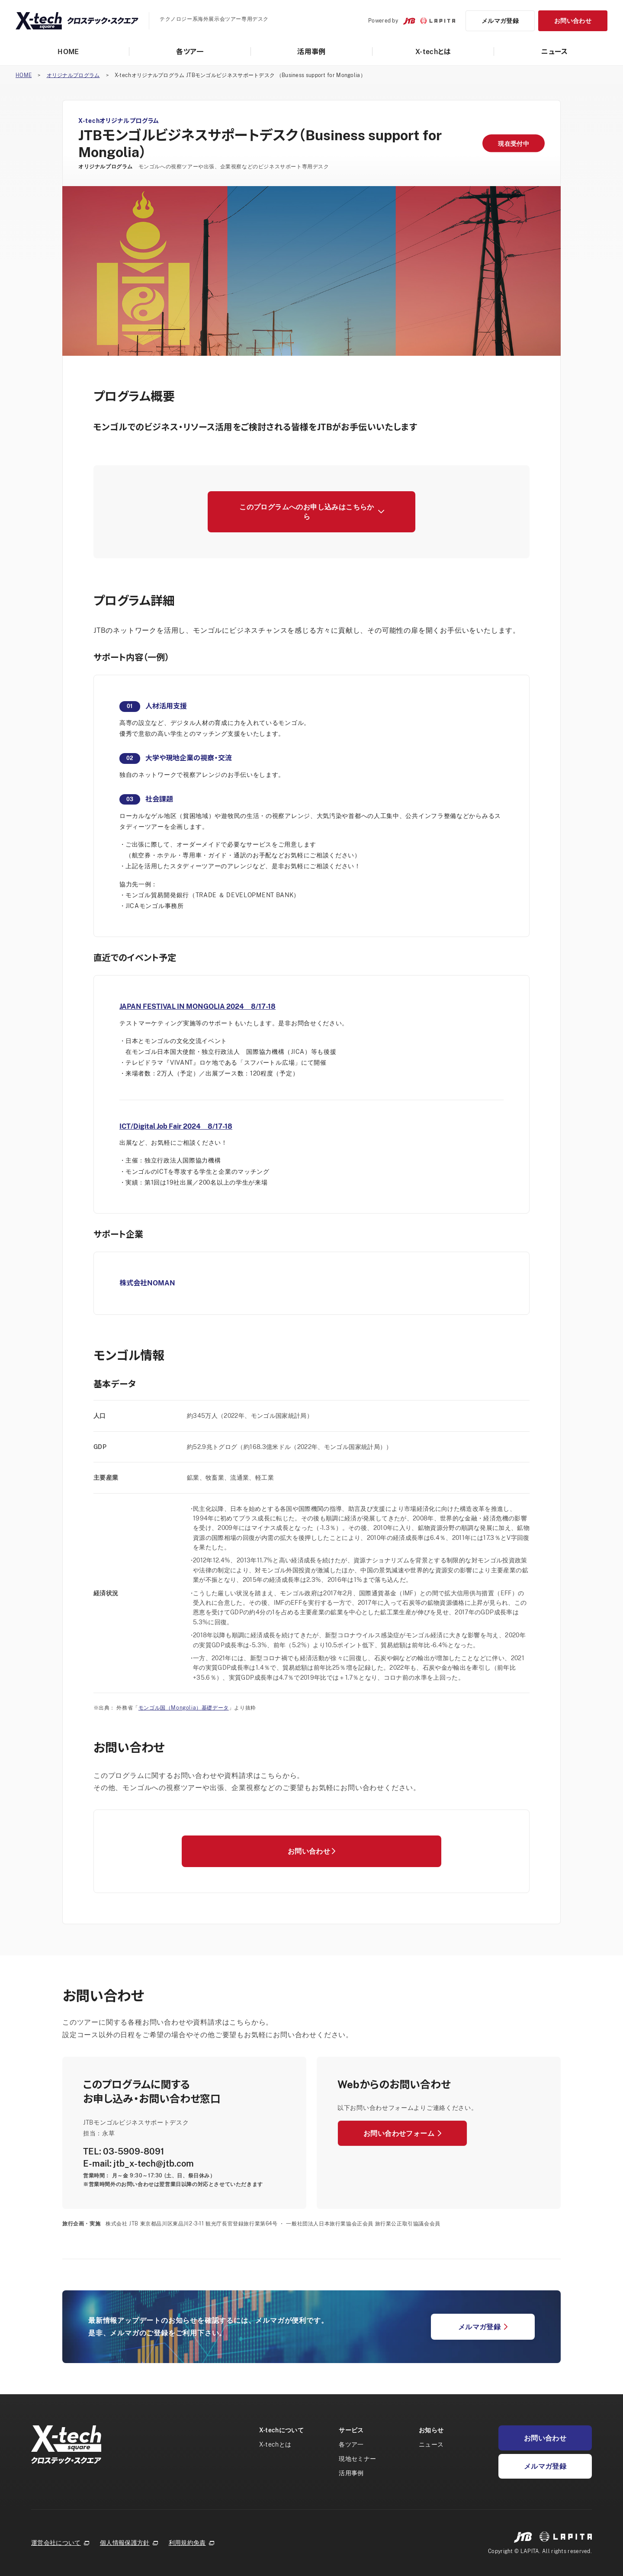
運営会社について (60, 2542)
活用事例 (311, 51)
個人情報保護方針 (129, 2542)
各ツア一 (190, 51)
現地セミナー (357, 2458)
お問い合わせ (572, 20)
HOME (68, 51)
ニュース (554, 51)
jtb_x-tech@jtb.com (153, 2163)
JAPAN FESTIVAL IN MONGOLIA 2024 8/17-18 (197, 1006)
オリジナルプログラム (73, 75)
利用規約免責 (192, 2542)
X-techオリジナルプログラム (118, 120)
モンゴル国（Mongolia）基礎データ (183, 1707)
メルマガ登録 (500, 20)
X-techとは (433, 51)
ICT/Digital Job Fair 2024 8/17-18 (175, 1126)
